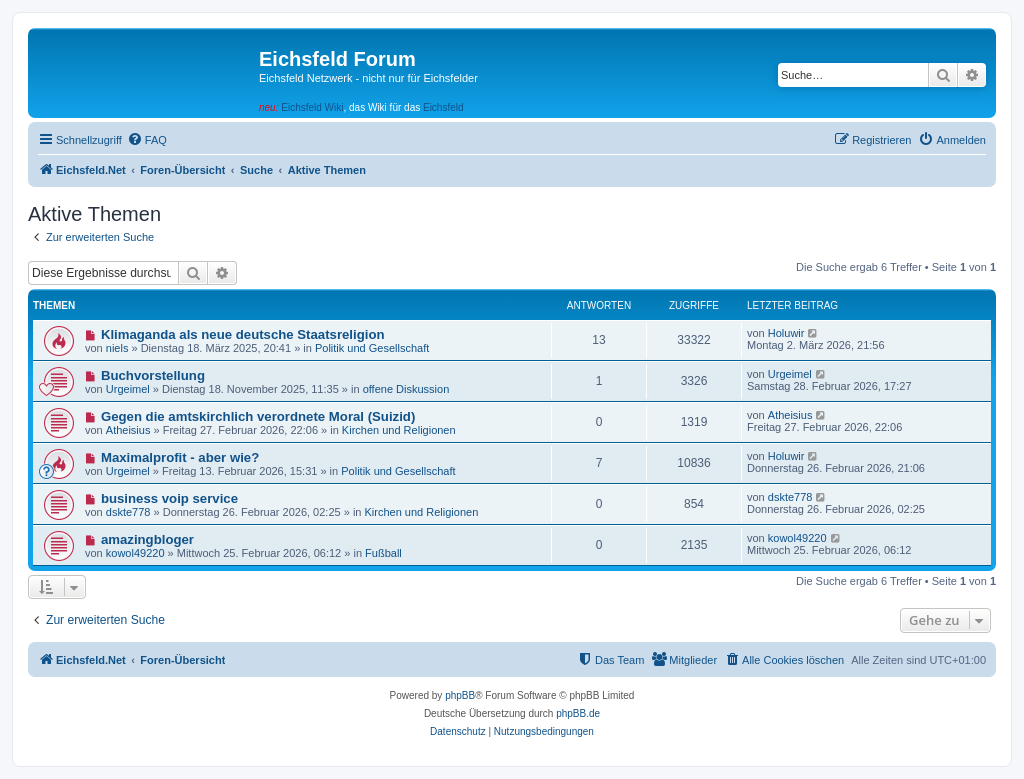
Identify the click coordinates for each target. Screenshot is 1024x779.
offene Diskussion (406, 389)
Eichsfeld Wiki (312, 107)
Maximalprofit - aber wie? (180, 457)
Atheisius (128, 430)
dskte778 (128, 512)
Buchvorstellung (153, 375)
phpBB (460, 695)
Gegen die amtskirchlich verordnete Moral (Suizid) (258, 416)
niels (117, 348)
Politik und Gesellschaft (372, 348)
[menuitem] (147, 140)
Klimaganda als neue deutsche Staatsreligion (243, 334)
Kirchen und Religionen (399, 430)
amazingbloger (147, 539)
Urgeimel (128, 389)
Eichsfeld (443, 107)
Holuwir (786, 333)
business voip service (169, 498)
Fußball (383, 553)
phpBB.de (578, 713)
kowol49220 (135, 553)
